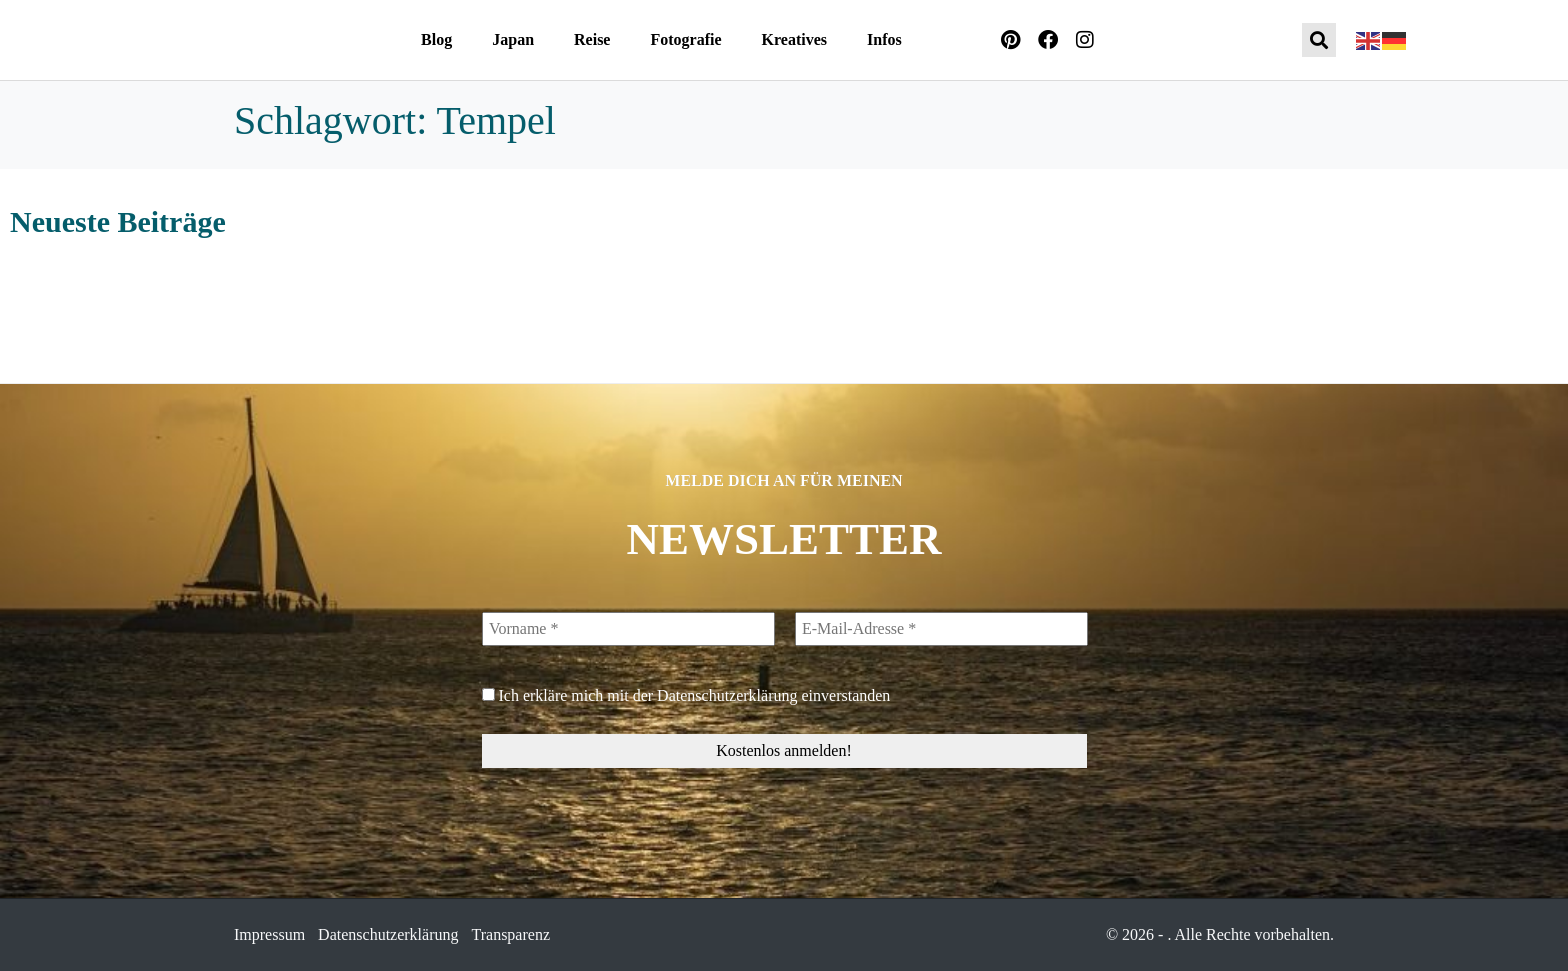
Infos (884, 39)
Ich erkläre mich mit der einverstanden (686, 695)
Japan (513, 39)
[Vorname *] (628, 629)
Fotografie (685, 39)
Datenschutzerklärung (727, 695)
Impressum (269, 934)
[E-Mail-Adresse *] (940, 629)
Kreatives (794, 39)
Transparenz (511, 934)
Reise (592, 39)
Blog (436, 39)
